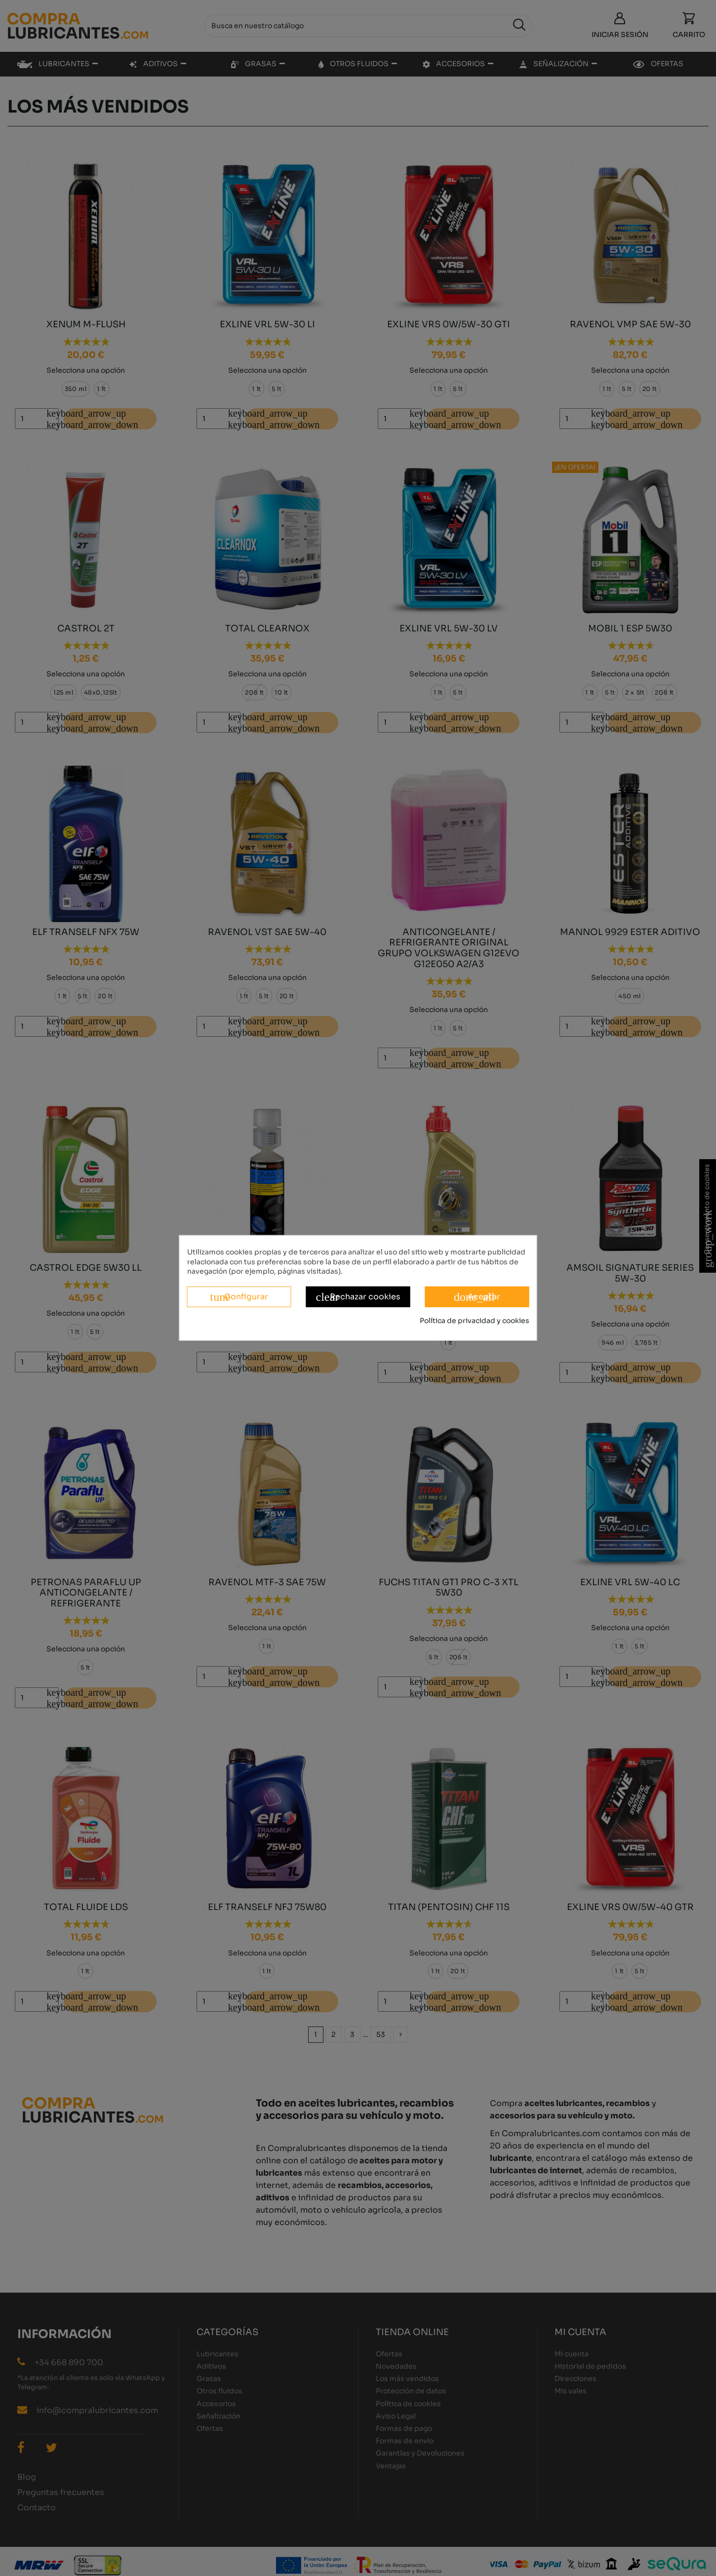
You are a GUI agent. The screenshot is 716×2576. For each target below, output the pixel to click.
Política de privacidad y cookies (474, 1320)
